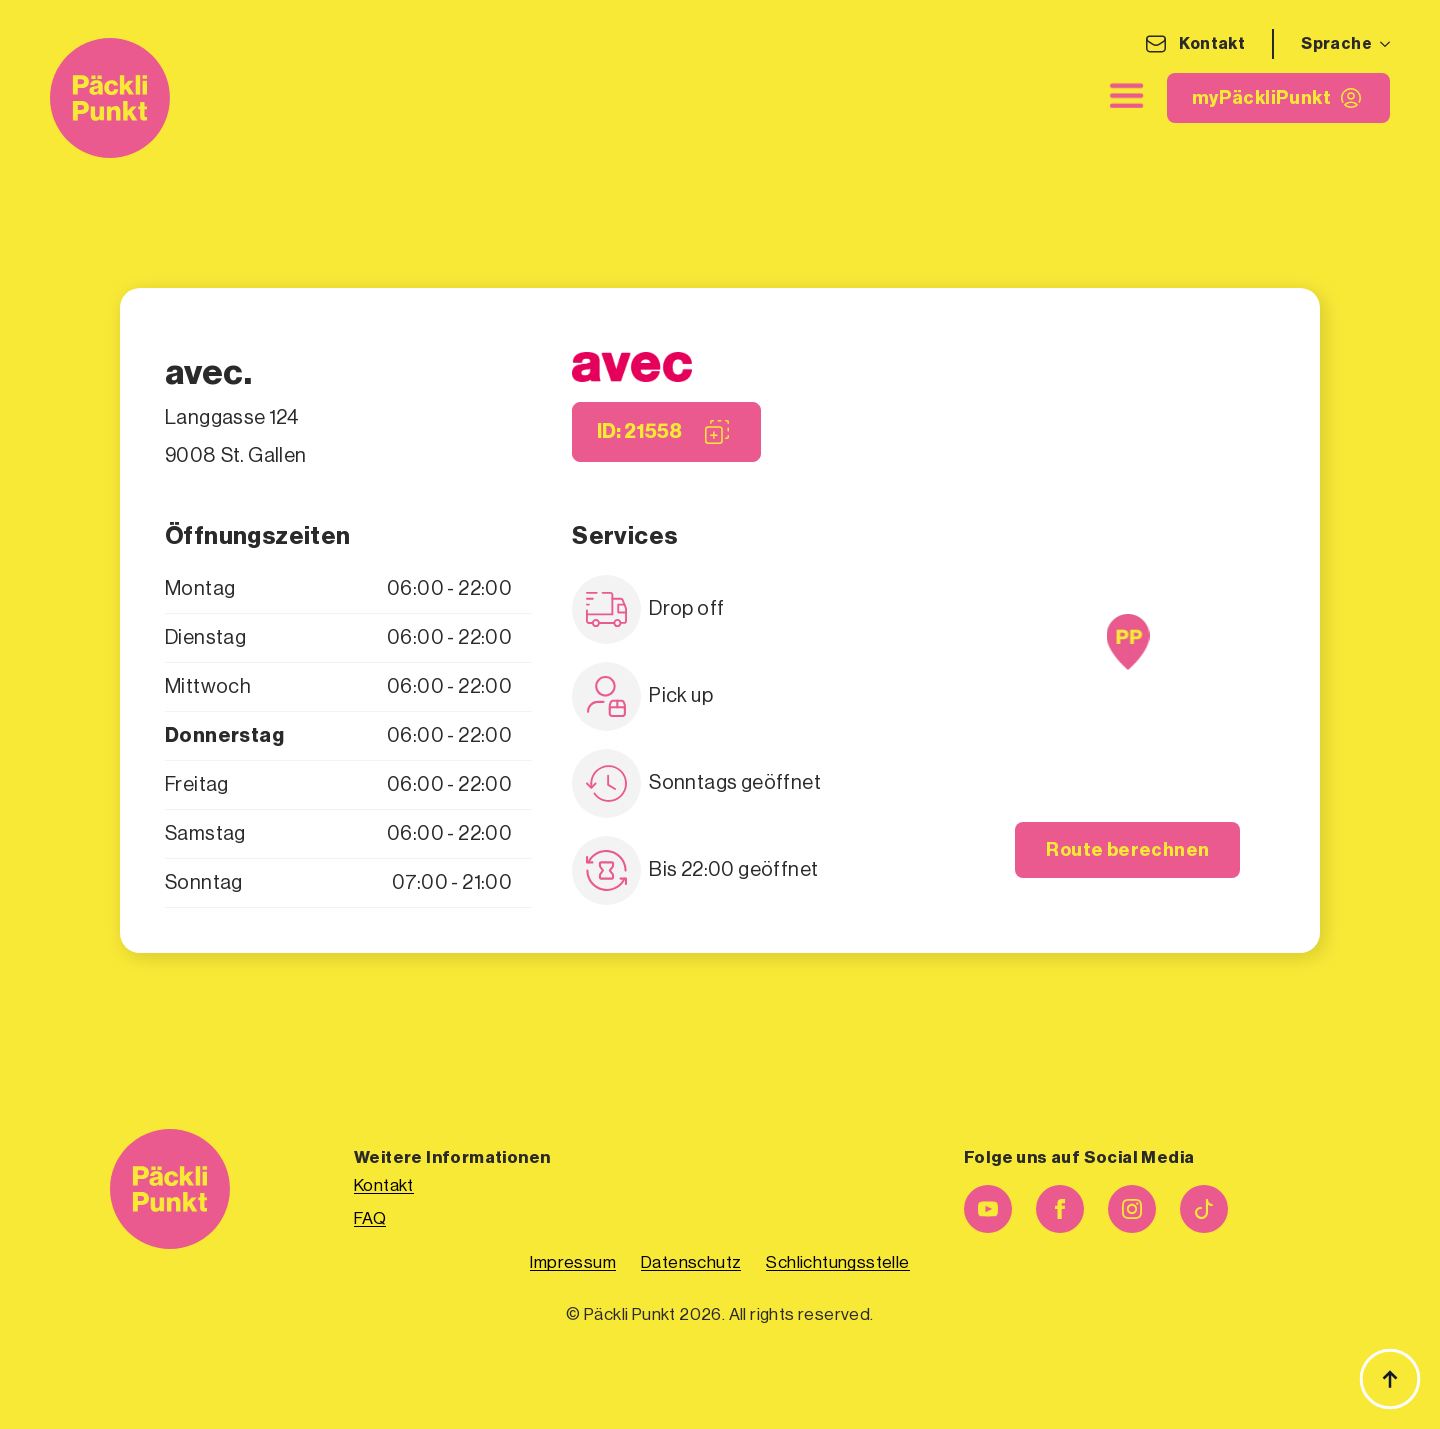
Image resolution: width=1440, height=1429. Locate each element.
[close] (1127, 96)
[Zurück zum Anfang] (1390, 1379)
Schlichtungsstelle (837, 1262)
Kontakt (1212, 44)
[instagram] (1132, 1209)
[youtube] (988, 1209)
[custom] (1204, 1209)
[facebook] (1060, 1209)
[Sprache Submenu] (1381, 44)
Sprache (1336, 44)
